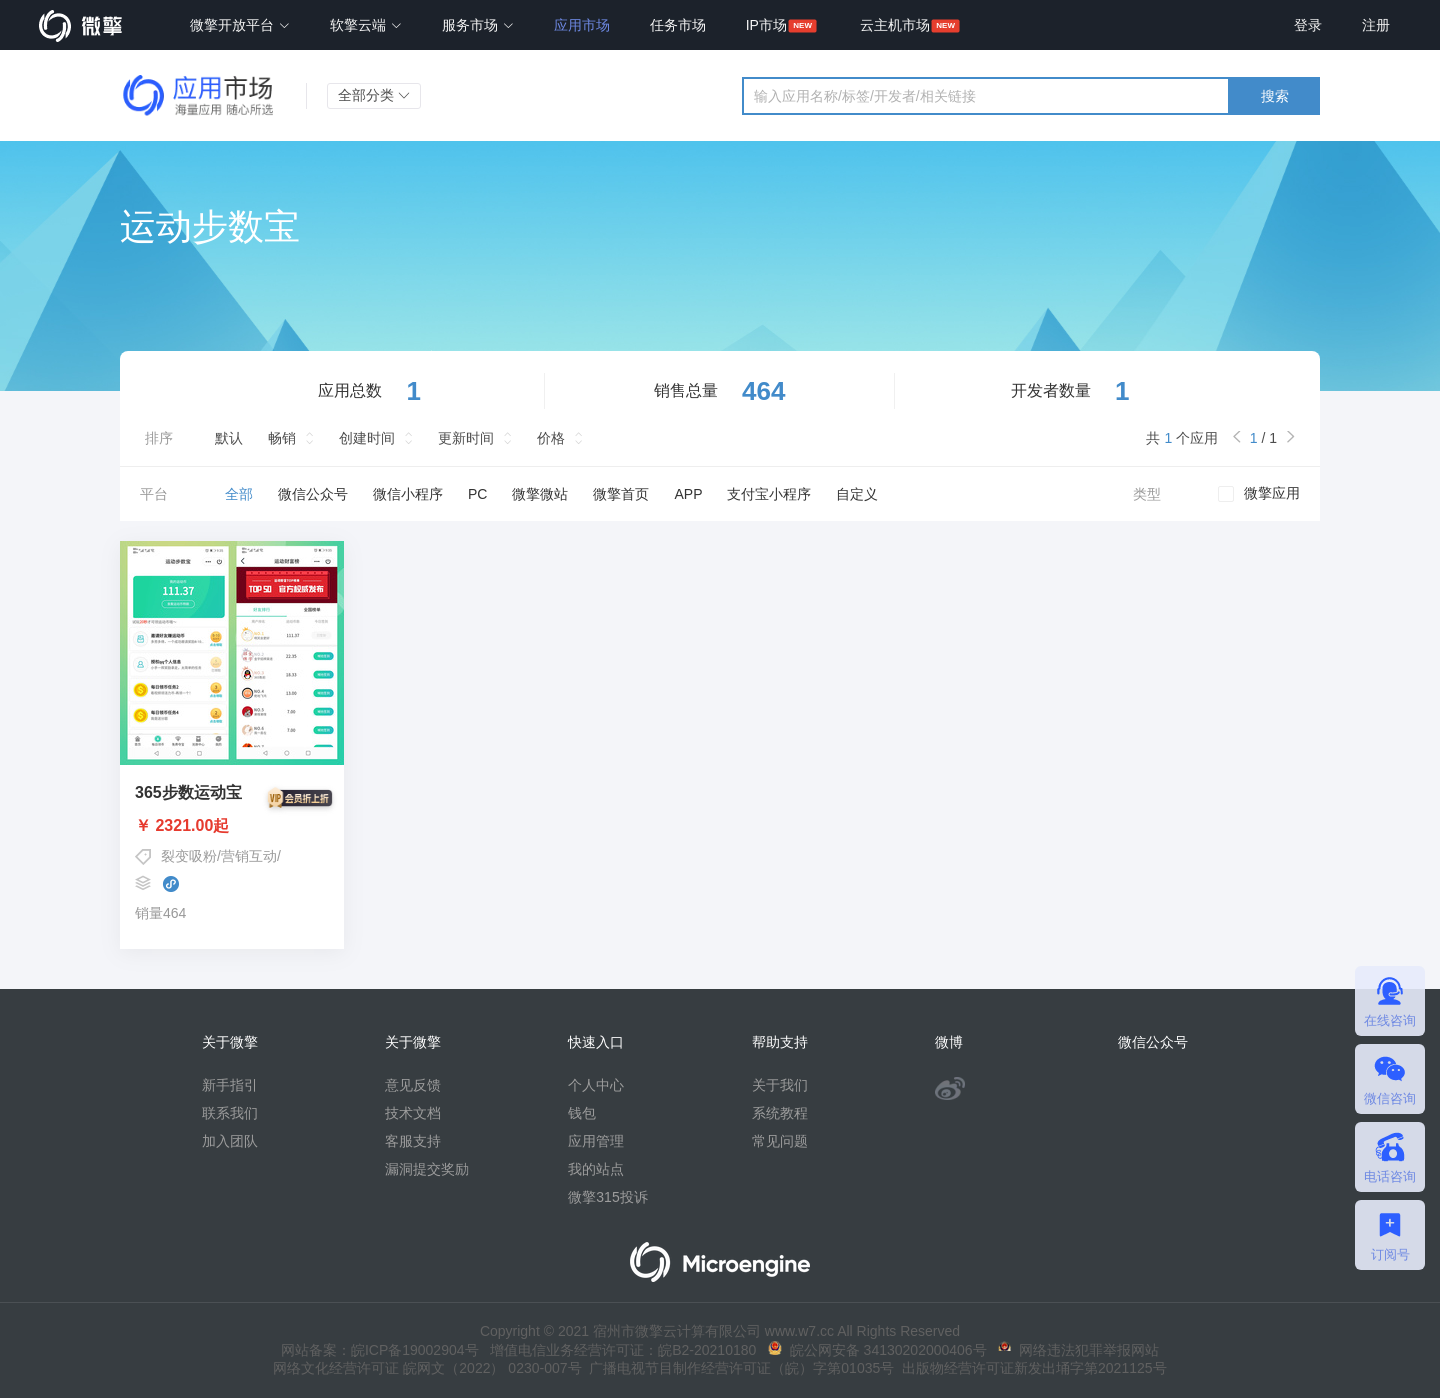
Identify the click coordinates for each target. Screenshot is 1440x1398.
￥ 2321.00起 (232, 826)
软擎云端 (366, 25)
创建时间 (367, 438)
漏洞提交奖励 (427, 1169)
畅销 (282, 438)
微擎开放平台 (240, 25)
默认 (229, 438)
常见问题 (780, 1141)
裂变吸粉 (189, 856)
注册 (1376, 25)
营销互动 (249, 856)
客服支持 (413, 1141)
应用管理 (596, 1141)
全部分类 (374, 95)
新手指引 (230, 1085)
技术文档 (413, 1113)
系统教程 (780, 1113)
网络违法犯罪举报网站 (1078, 1350)
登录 (1308, 25)
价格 (551, 438)
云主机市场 (895, 25)
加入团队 (230, 1141)
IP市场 (766, 25)
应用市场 (582, 25)
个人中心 (596, 1085)
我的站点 (596, 1169)
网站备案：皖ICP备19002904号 (380, 1350)
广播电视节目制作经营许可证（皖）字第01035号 (738, 1368)
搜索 (1275, 96)
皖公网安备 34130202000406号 (877, 1350)
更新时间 (466, 438)
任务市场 (678, 25)
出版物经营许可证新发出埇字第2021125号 (1030, 1368)
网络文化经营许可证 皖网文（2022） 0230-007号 (427, 1368)
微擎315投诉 (607, 1197)
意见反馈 (413, 1085)
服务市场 (478, 25)
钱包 (582, 1113)
